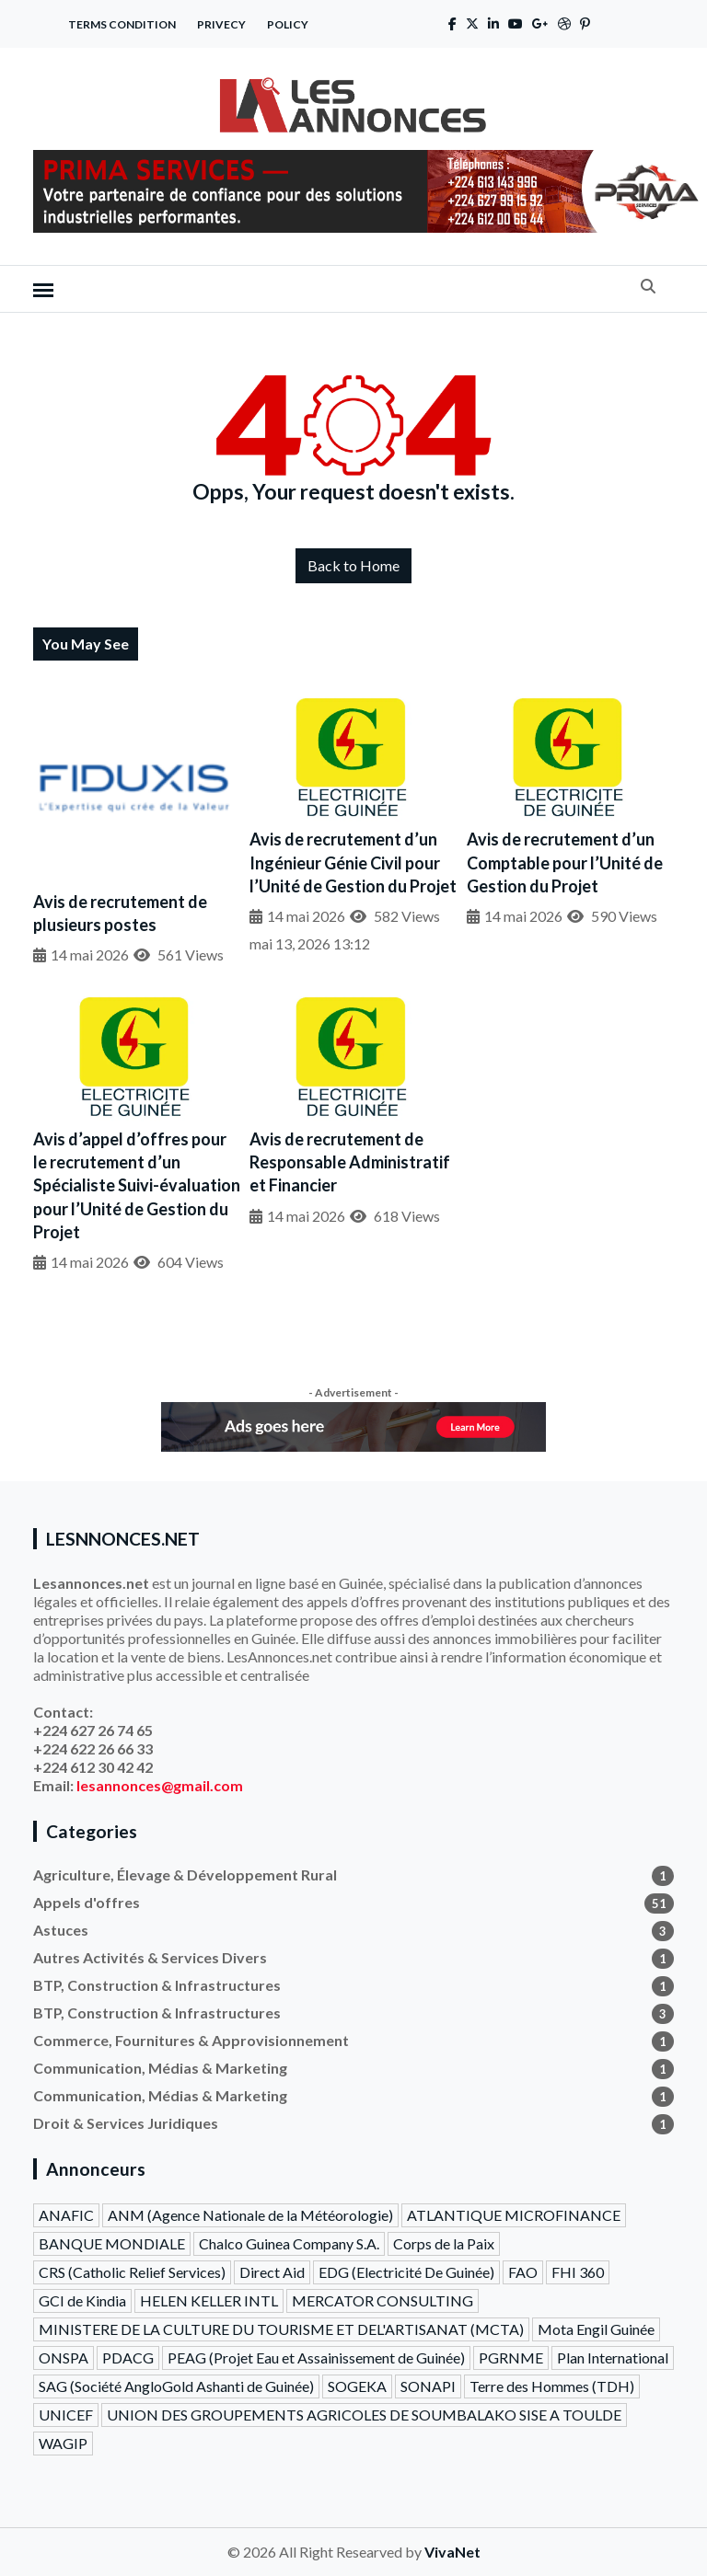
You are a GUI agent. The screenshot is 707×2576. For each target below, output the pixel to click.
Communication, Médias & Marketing (353, 2068)
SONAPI (428, 2386)
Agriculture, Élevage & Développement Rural (353, 1875)
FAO (523, 2272)
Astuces (353, 1930)
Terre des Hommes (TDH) (551, 2386)
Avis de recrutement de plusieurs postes (120, 913)
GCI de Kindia (82, 2300)
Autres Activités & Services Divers (353, 1958)
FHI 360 (577, 2272)
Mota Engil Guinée (596, 2329)
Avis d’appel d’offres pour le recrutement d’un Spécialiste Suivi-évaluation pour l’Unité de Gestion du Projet (136, 1185)
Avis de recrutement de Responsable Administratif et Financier (349, 1162)
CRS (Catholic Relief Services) (132, 2272)
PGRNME (511, 2357)
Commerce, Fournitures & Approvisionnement (353, 2040)
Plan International (612, 2357)
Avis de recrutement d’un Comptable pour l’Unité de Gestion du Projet (565, 862)
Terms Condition (122, 24)
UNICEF (66, 2414)
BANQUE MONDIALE (112, 2243)
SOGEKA (357, 2386)
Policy (287, 24)
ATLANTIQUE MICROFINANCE (513, 2215)
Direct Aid (272, 2272)
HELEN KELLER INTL (209, 2300)
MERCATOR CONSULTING (382, 2300)
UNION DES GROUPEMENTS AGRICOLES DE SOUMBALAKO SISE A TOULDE (364, 2414)
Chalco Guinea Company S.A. (289, 2243)
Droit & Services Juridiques (353, 2123)
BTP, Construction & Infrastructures (353, 1985)
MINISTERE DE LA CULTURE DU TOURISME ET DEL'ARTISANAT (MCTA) (281, 2329)
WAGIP (63, 2443)
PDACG (128, 2357)
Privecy (221, 24)
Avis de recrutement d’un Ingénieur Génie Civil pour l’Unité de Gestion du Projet (353, 862)
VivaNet (452, 2551)
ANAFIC (66, 2215)
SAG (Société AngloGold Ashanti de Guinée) (176, 2386)
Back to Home (353, 565)
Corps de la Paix (443, 2243)
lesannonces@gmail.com (159, 1785)
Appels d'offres (353, 1902)
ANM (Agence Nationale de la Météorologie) (250, 2215)
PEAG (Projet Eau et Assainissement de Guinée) (316, 2357)
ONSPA (63, 2357)
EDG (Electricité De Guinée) (406, 2272)
